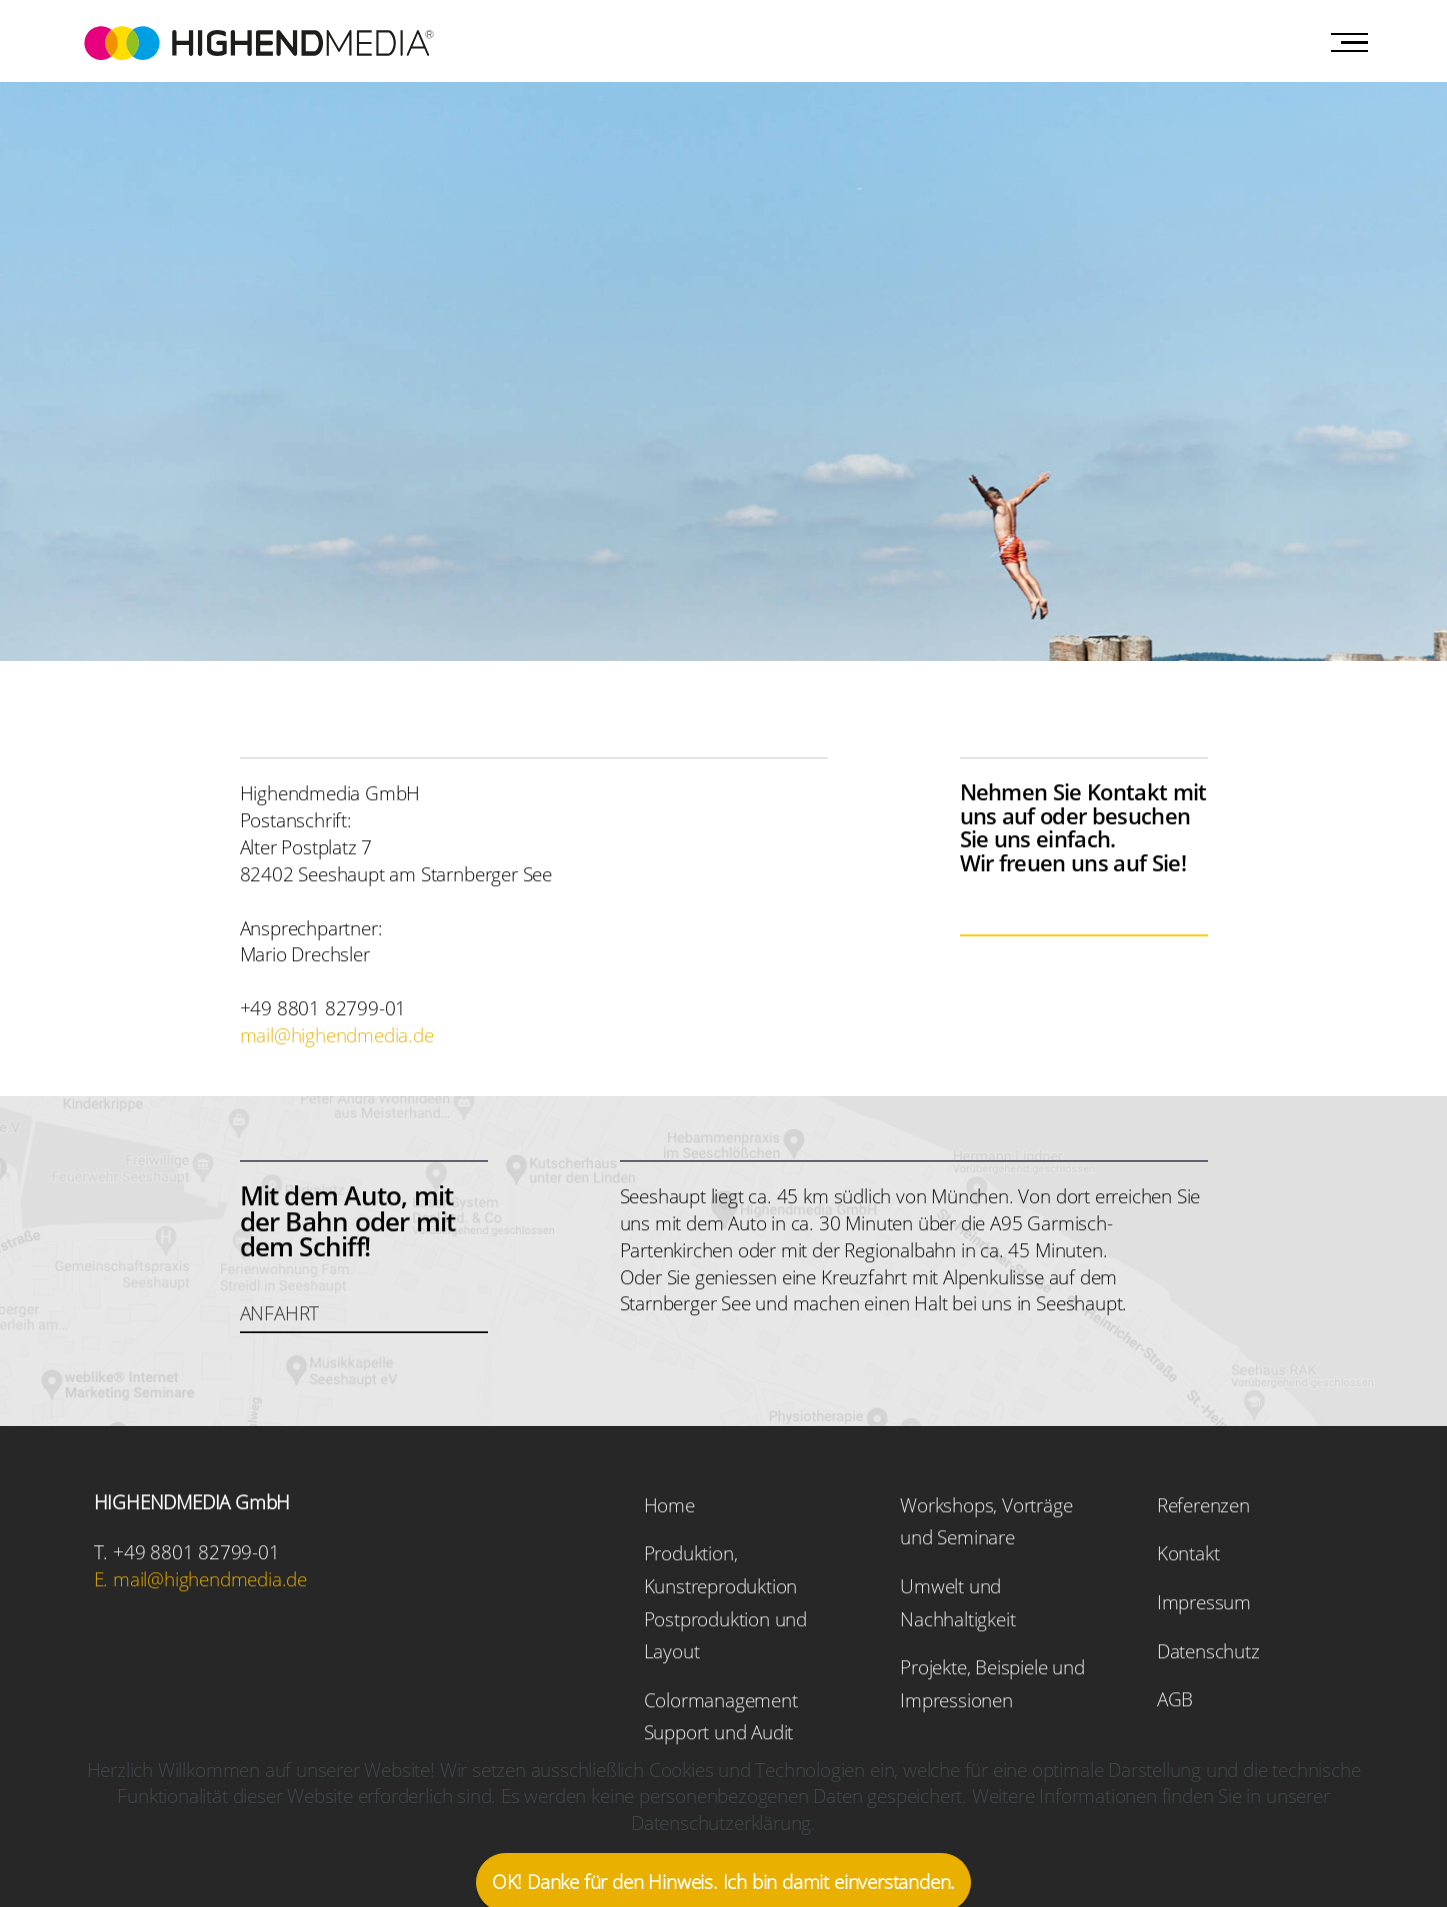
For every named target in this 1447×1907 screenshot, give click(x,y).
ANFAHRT (280, 1347)
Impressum (1204, 1636)
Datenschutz (1208, 1685)
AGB (1175, 1734)
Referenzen (1203, 1539)
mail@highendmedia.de (337, 1069)
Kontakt (1188, 1588)
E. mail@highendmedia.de (201, 1614)
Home (669, 1539)
